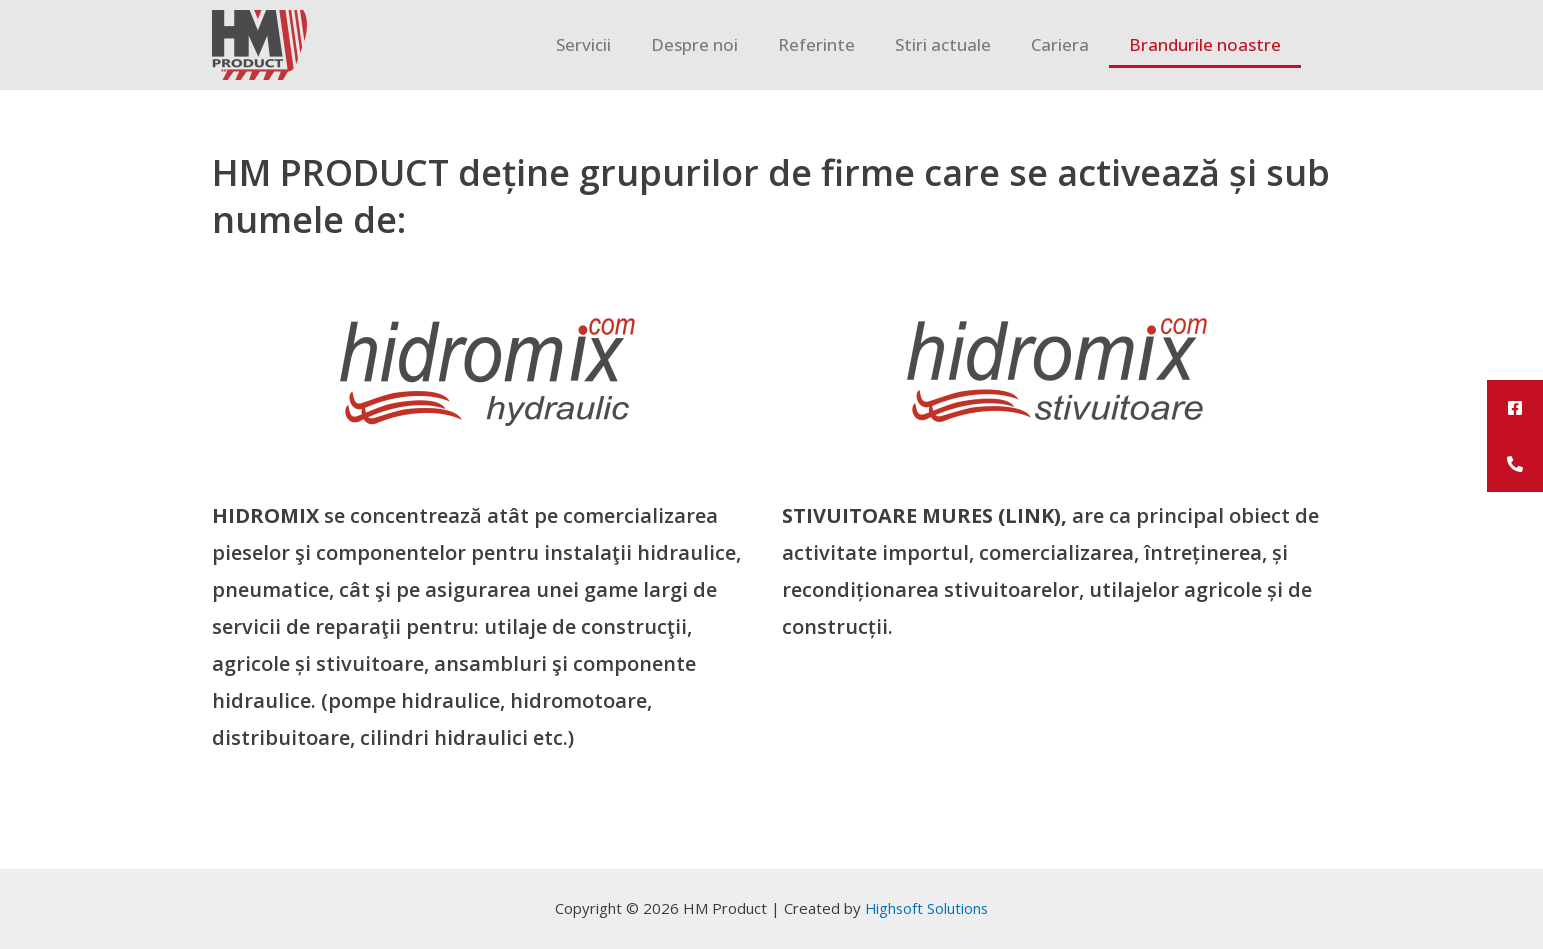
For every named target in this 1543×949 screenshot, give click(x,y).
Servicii (583, 44)
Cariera (1060, 44)
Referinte (816, 44)
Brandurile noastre (1205, 44)
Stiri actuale (943, 44)
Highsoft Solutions (927, 908)
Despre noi (694, 44)
